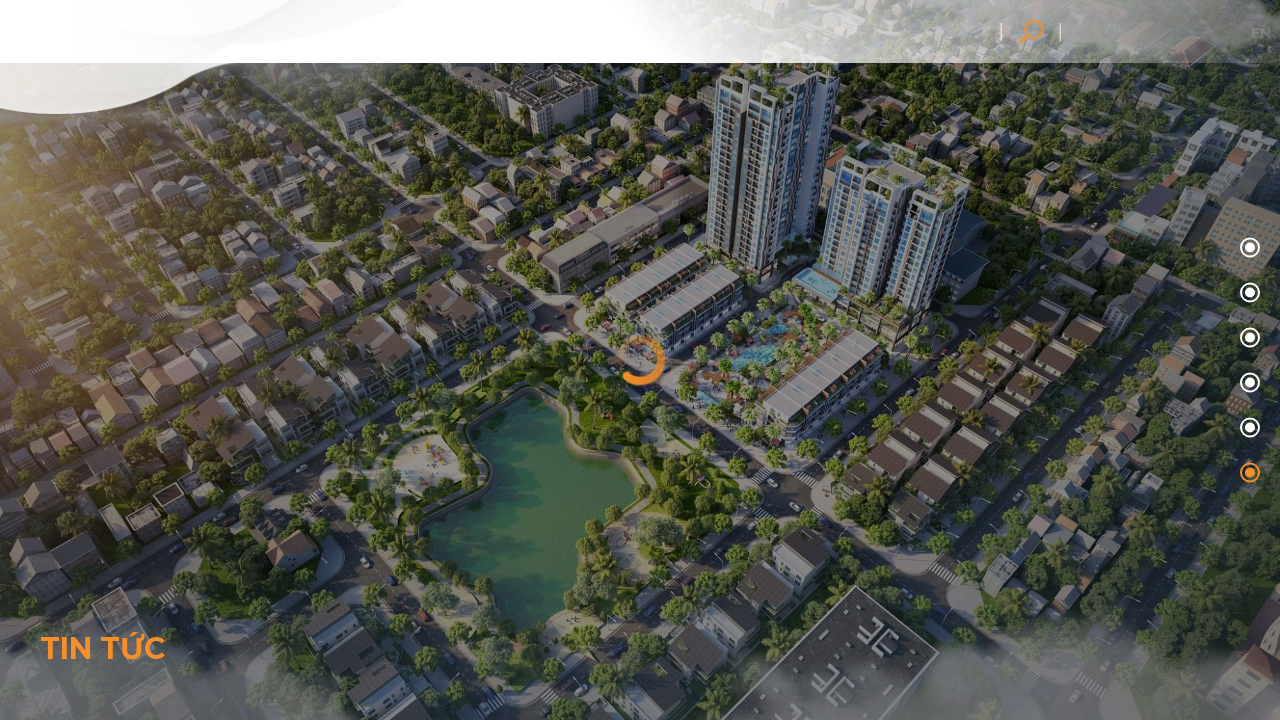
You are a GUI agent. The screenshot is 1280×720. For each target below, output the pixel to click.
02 (1247, 338)
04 (1247, 428)
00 (1247, 248)
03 (1247, 383)
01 (1247, 293)
